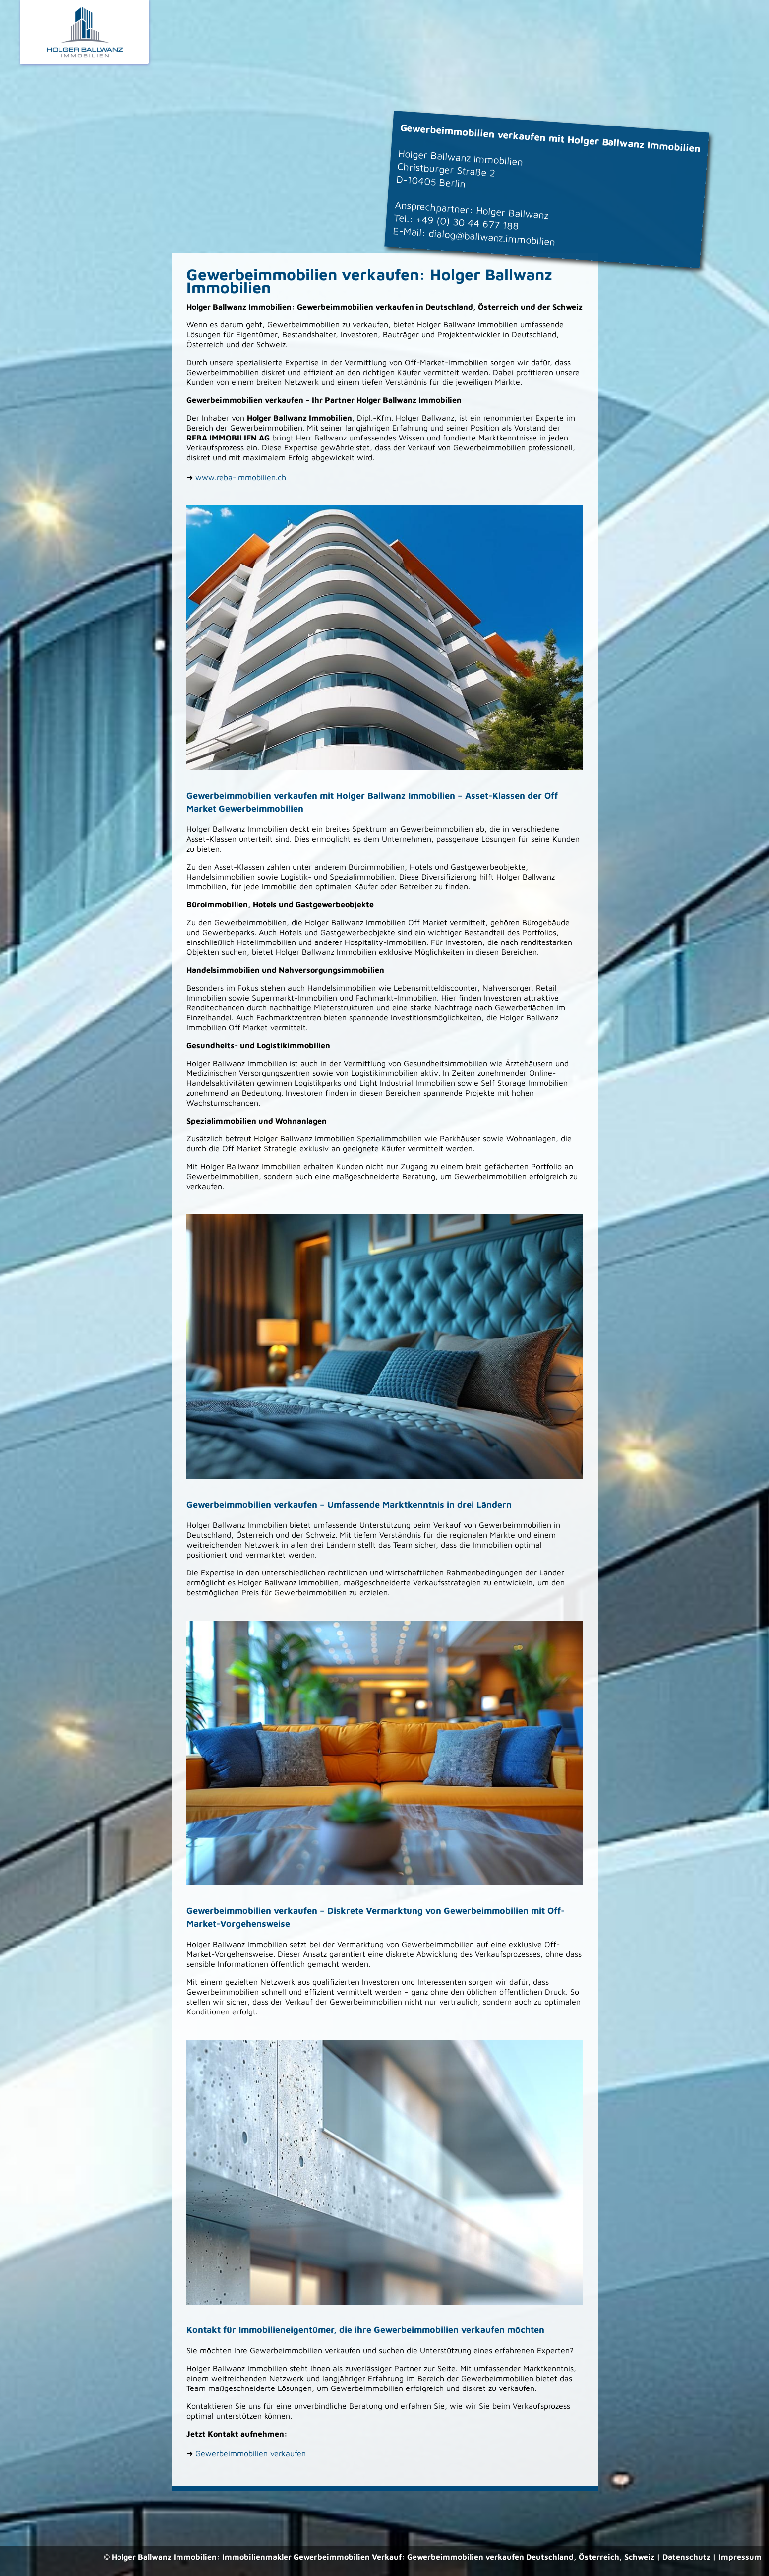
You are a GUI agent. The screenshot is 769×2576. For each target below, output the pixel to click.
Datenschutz (686, 2556)
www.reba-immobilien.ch (240, 477)
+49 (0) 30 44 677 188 (467, 222)
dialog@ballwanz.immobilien (492, 237)
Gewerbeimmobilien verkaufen (250, 2453)
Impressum (740, 2556)
